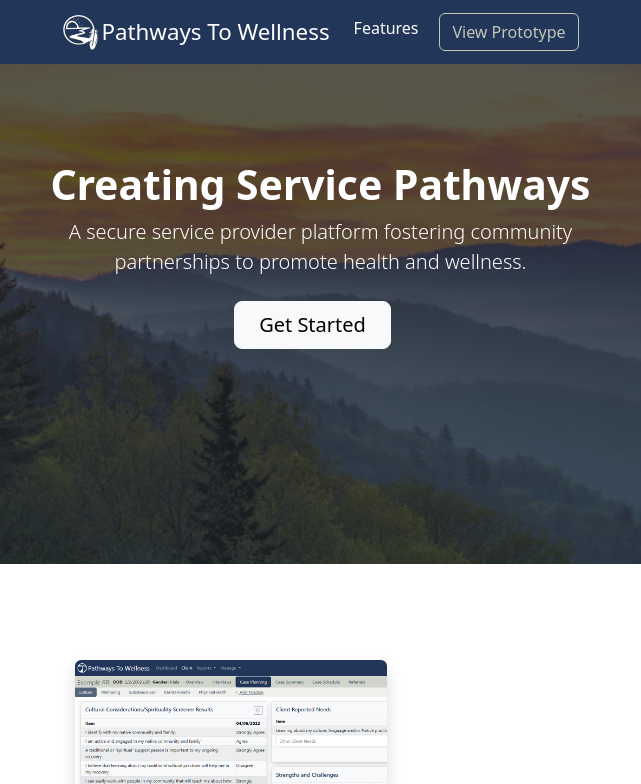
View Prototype (508, 32)
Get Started (312, 324)
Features (386, 28)
